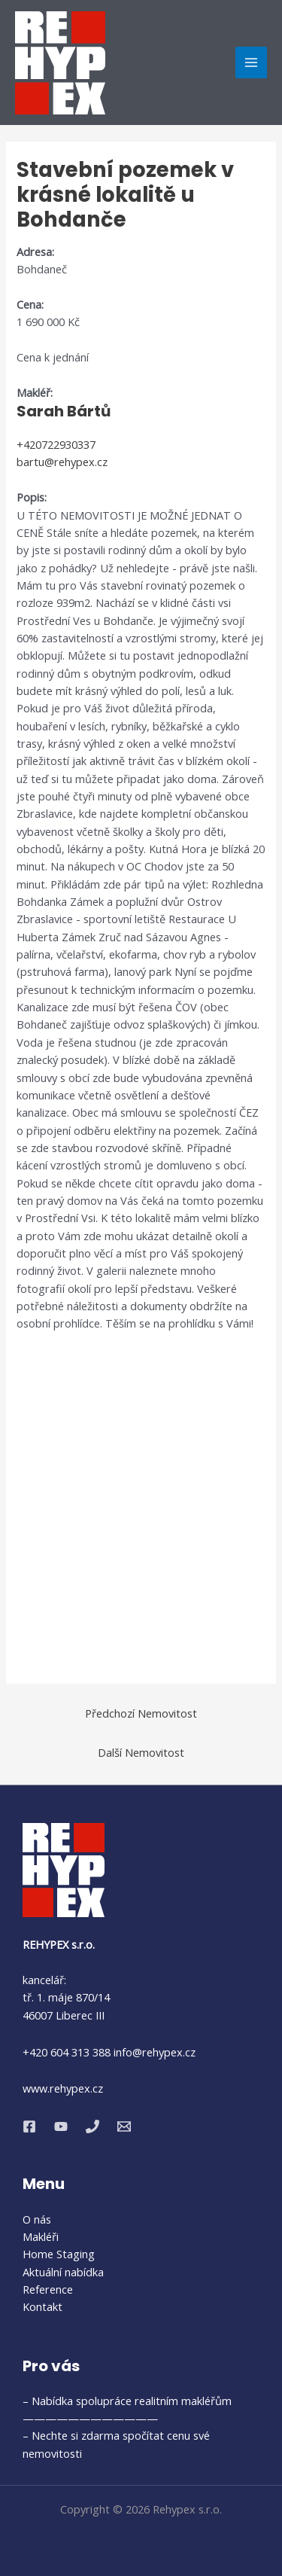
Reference (48, 2289)
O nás (37, 2219)
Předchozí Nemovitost (141, 1713)
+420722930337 (56, 444)
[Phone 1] (92, 2126)
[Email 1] (124, 2126)
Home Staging (59, 2253)
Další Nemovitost (141, 1752)
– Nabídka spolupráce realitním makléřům (127, 2400)
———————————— (90, 2417)
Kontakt (42, 2306)
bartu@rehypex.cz (62, 461)
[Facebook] (29, 2126)
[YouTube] (61, 2126)
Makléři (41, 2236)
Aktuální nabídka (63, 2271)
